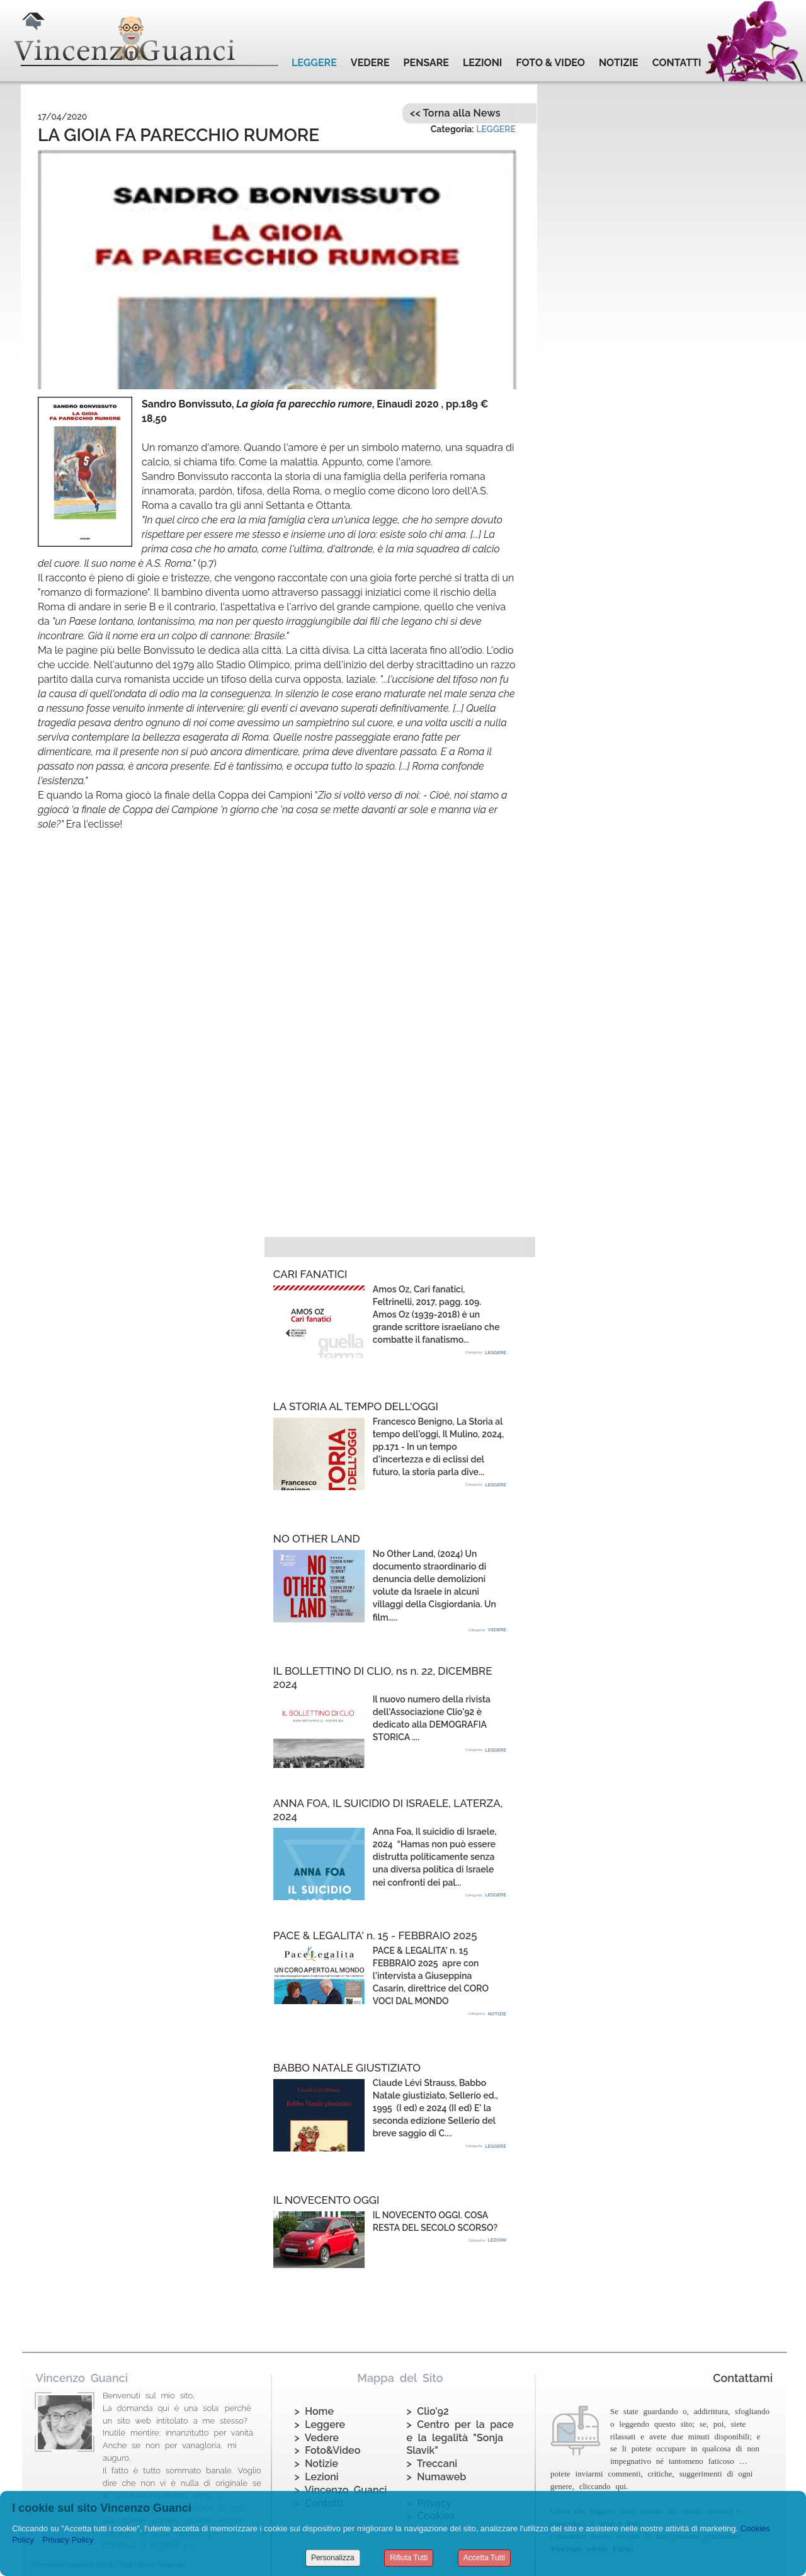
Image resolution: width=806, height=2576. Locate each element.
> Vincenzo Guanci (341, 2490)
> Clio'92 (428, 2411)
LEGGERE (314, 63)
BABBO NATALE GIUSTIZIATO (347, 2067)
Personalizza (333, 2557)
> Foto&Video (328, 2450)
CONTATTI (676, 63)
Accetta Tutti (484, 2557)
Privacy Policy (68, 2540)
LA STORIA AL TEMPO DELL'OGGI (355, 1406)
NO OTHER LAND (316, 1538)
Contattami (743, 2378)
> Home (314, 2411)
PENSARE (426, 63)
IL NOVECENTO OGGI (326, 2200)
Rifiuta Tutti (409, 2557)
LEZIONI (482, 63)
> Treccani (432, 2464)
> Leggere (320, 2425)
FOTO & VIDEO (550, 63)
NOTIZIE (619, 63)
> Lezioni (317, 2477)
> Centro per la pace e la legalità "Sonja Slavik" (460, 2438)
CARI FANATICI (310, 1274)
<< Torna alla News (455, 113)
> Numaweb (437, 2477)
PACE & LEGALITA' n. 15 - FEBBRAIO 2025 (375, 1935)
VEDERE (370, 63)
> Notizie (316, 2464)
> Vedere (317, 2438)
